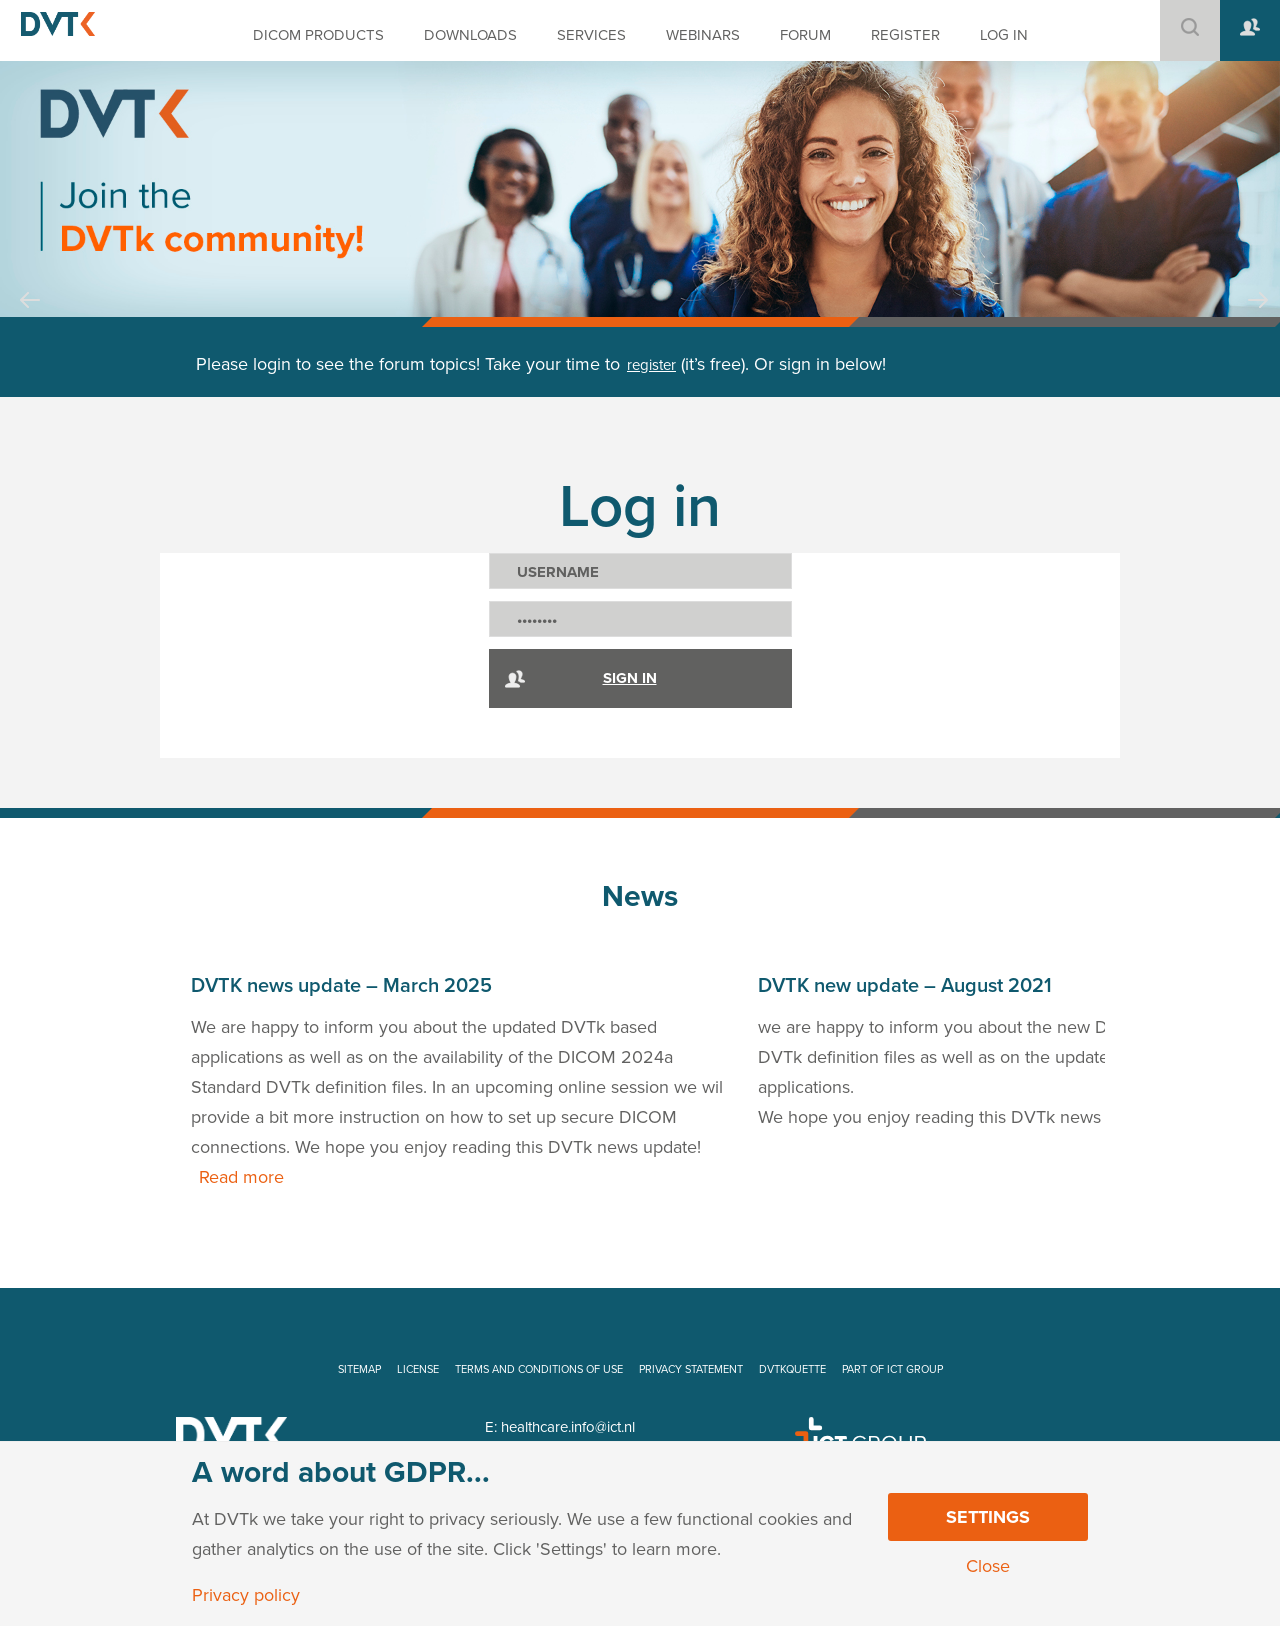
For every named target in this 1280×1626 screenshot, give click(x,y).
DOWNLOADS (470, 35)
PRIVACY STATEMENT (691, 1369)
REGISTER (905, 35)
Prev (30, 319)
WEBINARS (703, 35)
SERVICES (591, 35)
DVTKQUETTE (792, 1369)
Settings (988, 1517)
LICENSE (418, 1369)
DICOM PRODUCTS (318, 35)
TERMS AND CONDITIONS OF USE (539, 1369)
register (651, 365)
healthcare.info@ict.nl (568, 1427)
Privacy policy (246, 1595)
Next (1258, 319)
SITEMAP (359, 1369)
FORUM (805, 35)
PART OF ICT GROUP (892, 1369)
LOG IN (1004, 35)
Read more (241, 1177)
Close (988, 1566)
